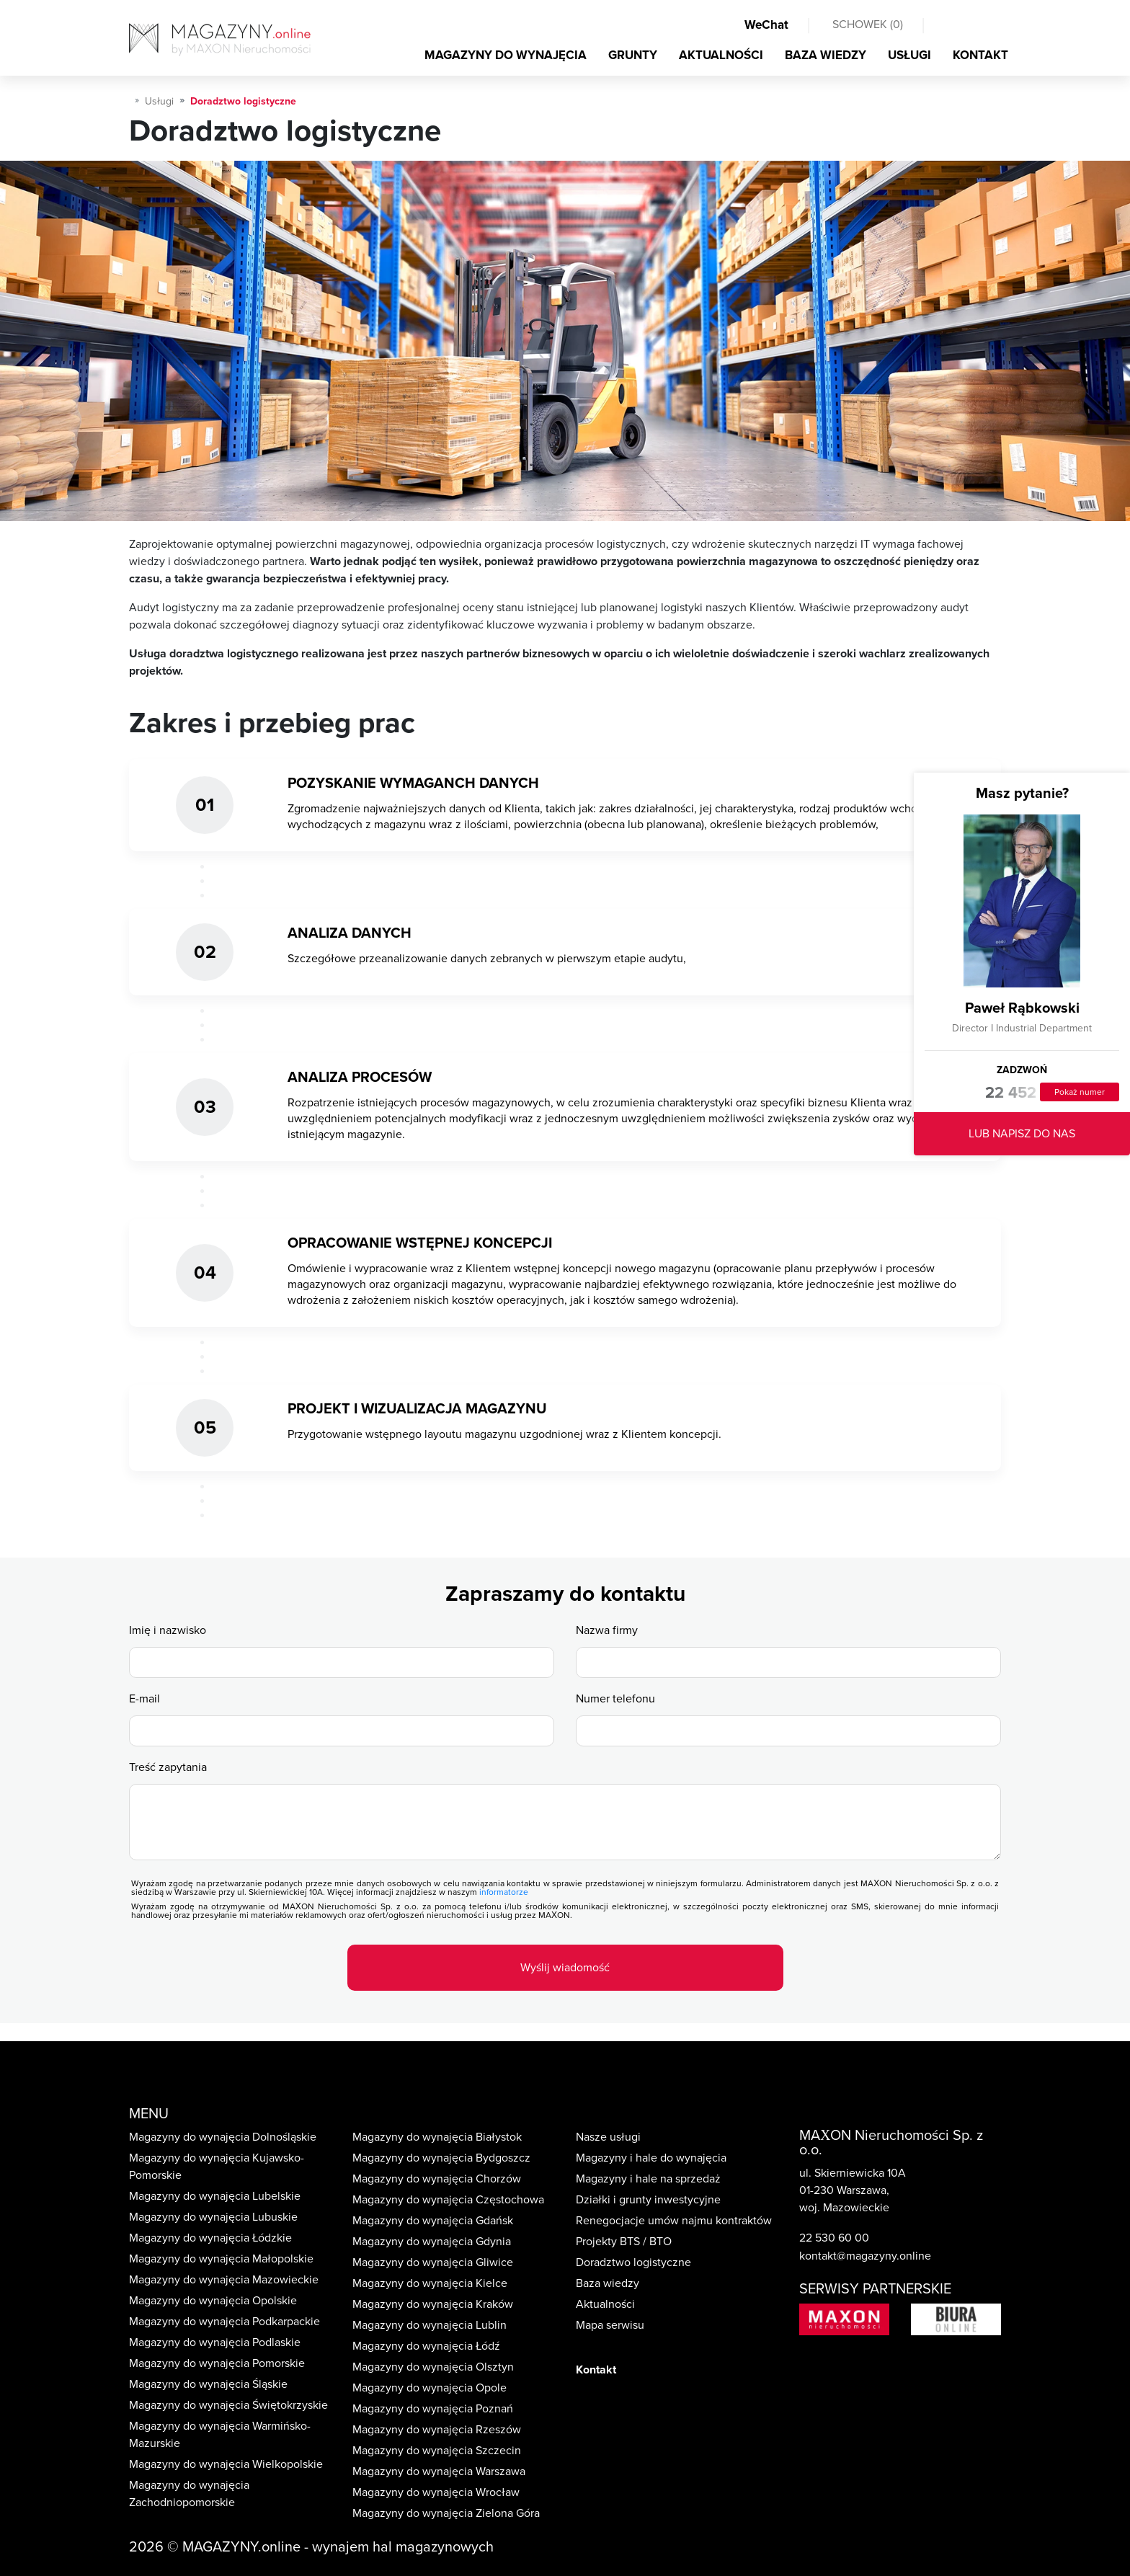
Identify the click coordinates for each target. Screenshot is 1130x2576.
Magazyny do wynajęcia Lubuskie (213, 2217)
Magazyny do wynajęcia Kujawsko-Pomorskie (216, 2166)
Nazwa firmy (607, 1630)
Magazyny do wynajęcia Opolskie (213, 2300)
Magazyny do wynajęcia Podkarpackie (224, 2321)
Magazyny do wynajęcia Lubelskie (215, 2196)
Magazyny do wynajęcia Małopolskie (221, 2259)
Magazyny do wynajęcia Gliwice (432, 2262)
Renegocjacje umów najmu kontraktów (674, 2220)
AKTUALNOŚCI (721, 55)
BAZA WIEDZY (825, 55)
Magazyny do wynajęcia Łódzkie (210, 2238)
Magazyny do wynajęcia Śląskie (208, 2384)
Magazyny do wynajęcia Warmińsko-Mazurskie (220, 2435)
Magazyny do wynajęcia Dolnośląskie (222, 2137)
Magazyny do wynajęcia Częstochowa (448, 2200)
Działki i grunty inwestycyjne (648, 2200)
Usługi (159, 101)
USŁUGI (909, 55)
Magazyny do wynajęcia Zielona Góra (446, 2513)
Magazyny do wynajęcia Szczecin (436, 2450)
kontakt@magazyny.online (865, 2256)
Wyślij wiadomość (565, 1967)
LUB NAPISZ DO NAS (1022, 1134)
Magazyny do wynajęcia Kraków (432, 2304)
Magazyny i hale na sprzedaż (648, 2179)
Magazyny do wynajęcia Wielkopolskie (226, 2464)
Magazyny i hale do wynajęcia (651, 2158)
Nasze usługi (608, 2137)
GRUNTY (632, 55)
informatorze (503, 1892)
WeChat (766, 24)
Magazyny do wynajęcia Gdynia (431, 2241)
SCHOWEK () (867, 24)
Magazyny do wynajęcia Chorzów (436, 2179)
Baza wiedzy (607, 2283)
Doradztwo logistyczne (633, 2262)
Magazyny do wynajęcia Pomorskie (217, 2363)
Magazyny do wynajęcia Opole (429, 2388)
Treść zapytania (168, 1767)
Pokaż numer (1079, 1092)
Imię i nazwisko (167, 1630)
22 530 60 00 (834, 2238)
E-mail (144, 1699)
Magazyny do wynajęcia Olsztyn (433, 2367)
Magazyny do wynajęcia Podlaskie (215, 2342)
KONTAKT (980, 55)
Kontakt (596, 2370)
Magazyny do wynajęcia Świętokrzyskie (228, 2405)
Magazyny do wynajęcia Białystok (437, 2137)
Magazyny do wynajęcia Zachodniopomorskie (189, 2494)
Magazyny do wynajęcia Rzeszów (436, 2429)
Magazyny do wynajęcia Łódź (426, 2346)
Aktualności (605, 2304)
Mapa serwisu (610, 2325)
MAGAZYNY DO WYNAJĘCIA (505, 55)
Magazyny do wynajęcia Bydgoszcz (441, 2158)
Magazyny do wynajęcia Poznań (432, 2409)
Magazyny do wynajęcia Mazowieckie (224, 2280)
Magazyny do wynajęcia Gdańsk (432, 2220)
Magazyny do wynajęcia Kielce (429, 2283)
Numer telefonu (615, 1699)
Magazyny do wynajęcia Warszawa (438, 2471)
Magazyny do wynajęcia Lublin (429, 2325)
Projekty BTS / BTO (624, 2241)
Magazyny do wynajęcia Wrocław (436, 2492)
